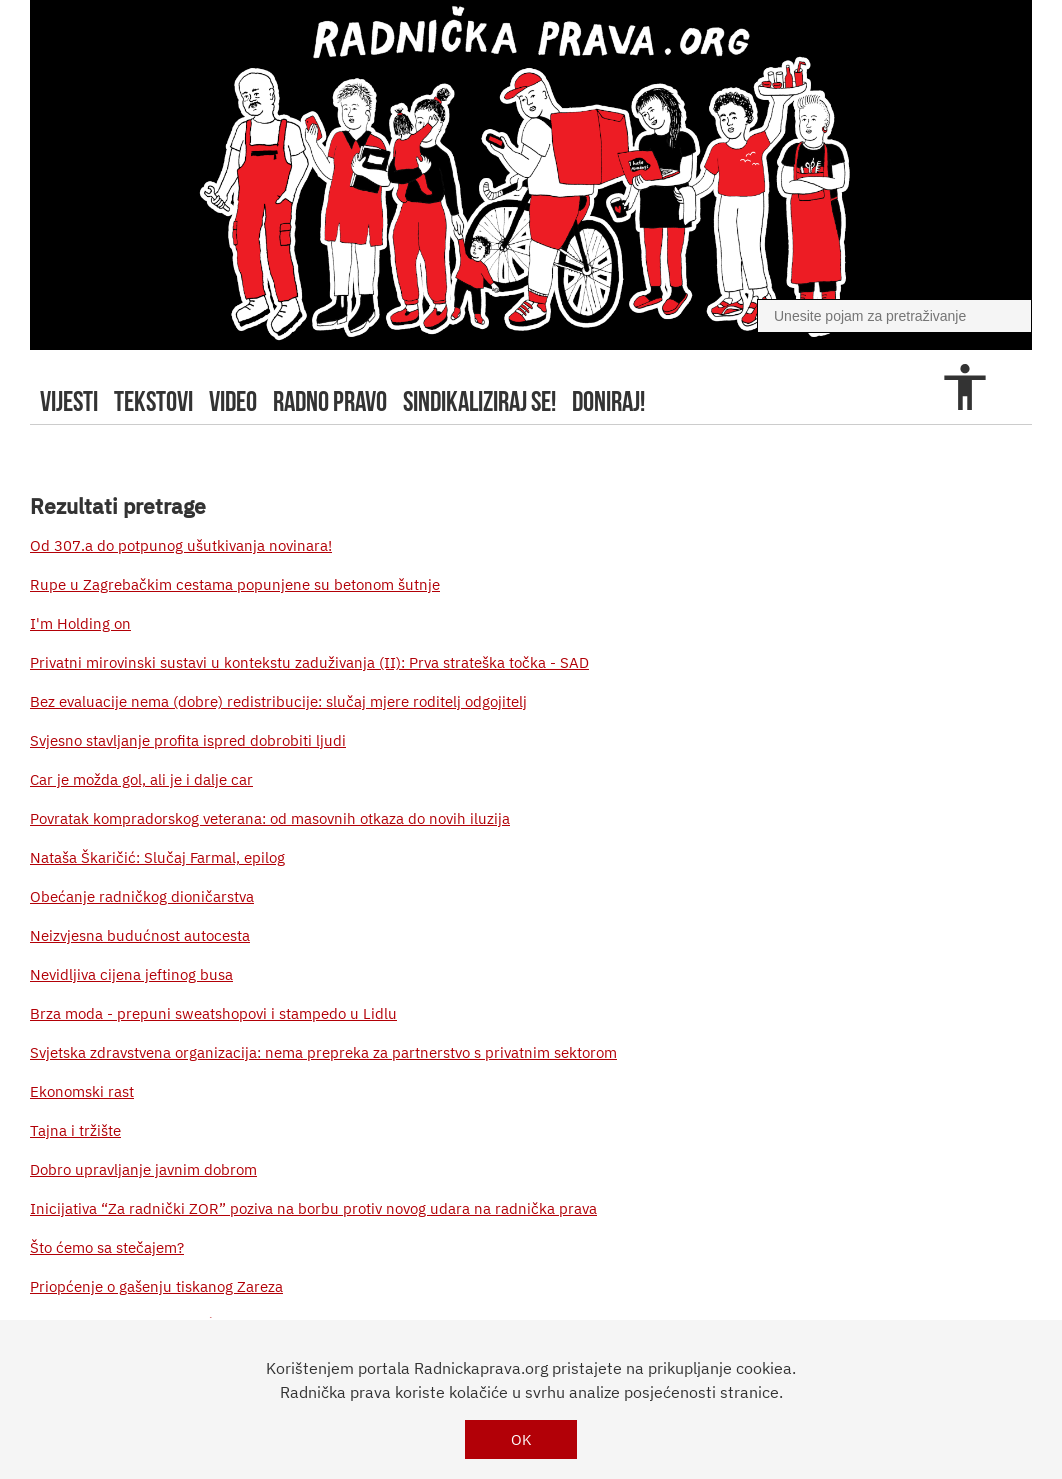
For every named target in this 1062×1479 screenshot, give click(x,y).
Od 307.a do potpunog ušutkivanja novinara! (181, 545)
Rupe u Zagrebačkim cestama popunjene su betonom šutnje (235, 584)
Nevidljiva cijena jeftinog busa (131, 974)
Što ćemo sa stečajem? (107, 1247)
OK (521, 1439)
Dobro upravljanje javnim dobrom (143, 1169)
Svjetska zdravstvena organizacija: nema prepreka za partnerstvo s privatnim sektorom (323, 1052)
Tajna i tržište (75, 1130)
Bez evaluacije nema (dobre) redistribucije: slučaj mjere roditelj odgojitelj (278, 701)
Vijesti (69, 401)
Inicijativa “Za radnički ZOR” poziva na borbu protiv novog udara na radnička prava (313, 1208)
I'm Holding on (80, 623)
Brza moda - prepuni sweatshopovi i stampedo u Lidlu (213, 1013)
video (233, 401)
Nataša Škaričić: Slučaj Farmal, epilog (157, 857)
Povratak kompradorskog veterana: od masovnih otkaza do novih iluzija (270, 818)
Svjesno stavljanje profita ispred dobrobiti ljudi (188, 740)
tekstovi (153, 401)
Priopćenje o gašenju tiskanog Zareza (156, 1286)
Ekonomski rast (82, 1091)
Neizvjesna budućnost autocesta (140, 935)
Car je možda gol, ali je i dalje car (141, 779)
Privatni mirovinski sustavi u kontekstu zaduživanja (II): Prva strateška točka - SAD (309, 662)
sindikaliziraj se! (479, 401)
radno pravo (330, 401)
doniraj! (608, 401)
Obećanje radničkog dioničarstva (142, 896)
